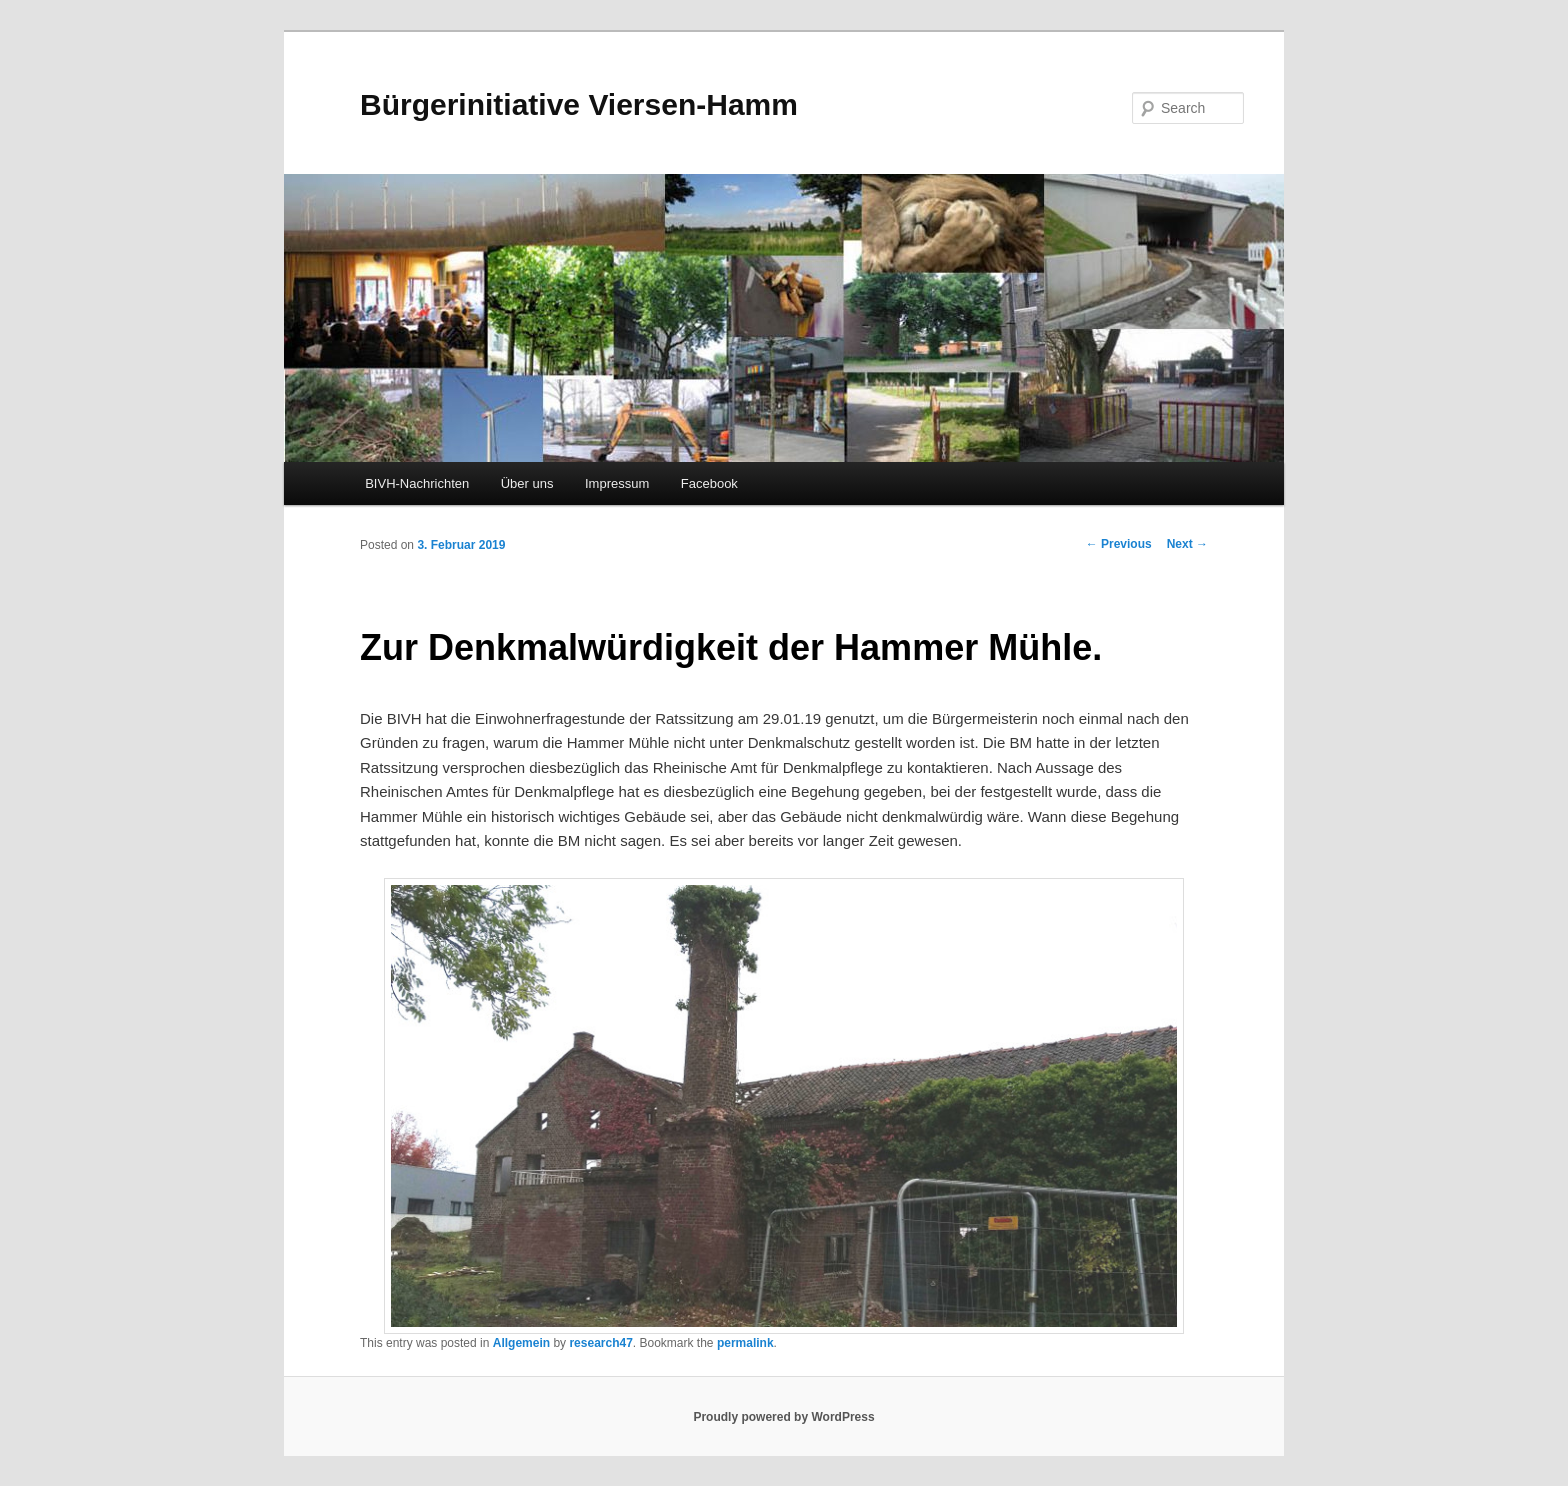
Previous (1119, 544)
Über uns (527, 483)
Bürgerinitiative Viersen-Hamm (579, 104)
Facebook (709, 483)
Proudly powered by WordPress (783, 1417)
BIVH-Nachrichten (417, 483)
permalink (745, 1343)
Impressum (617, 483)
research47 (600, 1343)
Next (1187, 544)
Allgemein (521, 1343)
